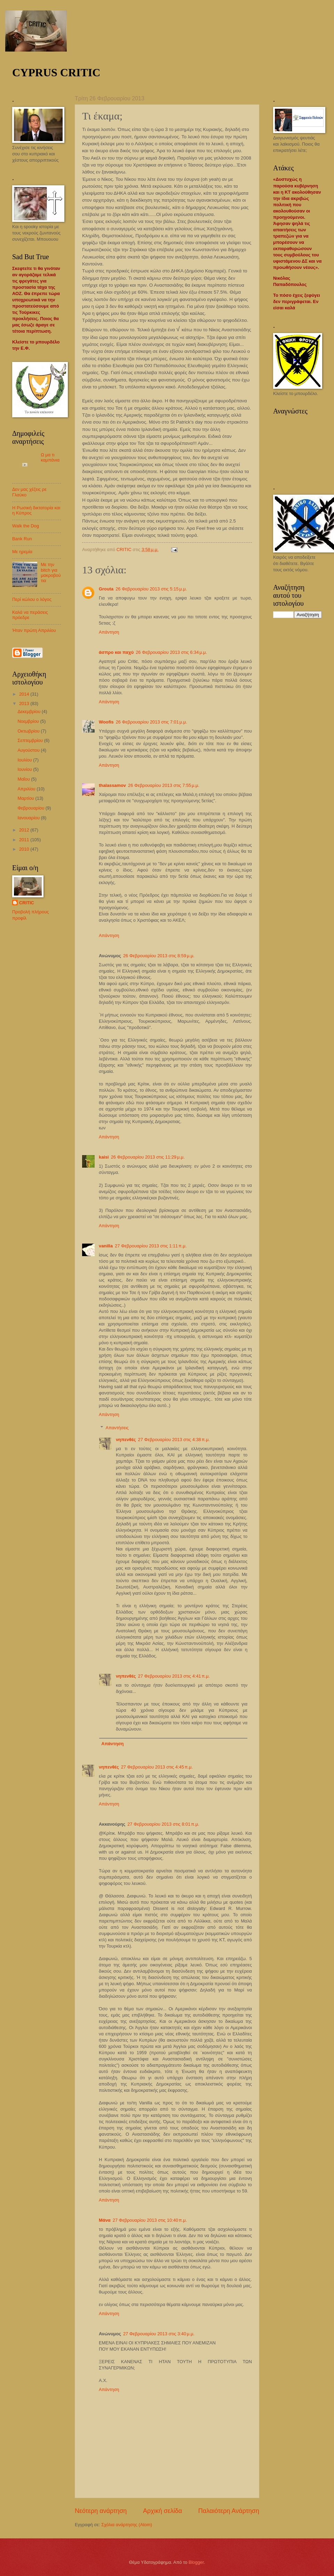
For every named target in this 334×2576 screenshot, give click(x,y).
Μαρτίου (26, 798)
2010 (24, 849)
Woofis (106, 722)
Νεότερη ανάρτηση (101, 2510)
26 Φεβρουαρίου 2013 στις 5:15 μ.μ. (151, 588)
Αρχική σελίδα (162, 2510)
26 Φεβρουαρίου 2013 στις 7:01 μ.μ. (151, 722)
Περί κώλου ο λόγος (31, 599)
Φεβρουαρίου (31, 808)
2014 (24, 694)
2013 (24, 703)
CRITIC (26, 902)
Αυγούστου (29, 750)
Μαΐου (24, 779)
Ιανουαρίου (29, 817)
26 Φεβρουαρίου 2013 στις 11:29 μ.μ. (148, 1157)
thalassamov (112, 785)
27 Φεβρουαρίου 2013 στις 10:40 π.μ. (150, 2220)
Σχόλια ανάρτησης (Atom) (126, 2524)
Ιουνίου (25, 769)
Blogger (196, 2562)
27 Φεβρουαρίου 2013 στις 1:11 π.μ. (150, 1245)
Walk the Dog (25, 525)
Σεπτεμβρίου (30, 740)
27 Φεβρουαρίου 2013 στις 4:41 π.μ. (174, 1676)
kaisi (104, 1157)
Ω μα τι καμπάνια (50, 457)
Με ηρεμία (22, 551)
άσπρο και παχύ (116, 652)
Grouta (106, 588)
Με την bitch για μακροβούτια (51, 572)
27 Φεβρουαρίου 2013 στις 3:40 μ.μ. (158, 2333)
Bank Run (22, 538)
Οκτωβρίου (29, 731)
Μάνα (105, 2220)
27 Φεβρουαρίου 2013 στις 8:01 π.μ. (163, 1824)
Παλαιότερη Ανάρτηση (228, 2510)
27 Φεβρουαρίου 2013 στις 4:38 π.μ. (174, 1439)
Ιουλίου (25, 760)
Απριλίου (27, 788)
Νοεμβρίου (28, 721)
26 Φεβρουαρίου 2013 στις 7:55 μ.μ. (163, 785)
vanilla (106, 1245)
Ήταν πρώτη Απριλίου (34, 630)
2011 (24, 839)
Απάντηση (109, 632)
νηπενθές (126, 1439)
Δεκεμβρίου (29, 711)
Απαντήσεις (117, 1427)
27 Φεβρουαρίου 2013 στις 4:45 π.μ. (157, 1767)
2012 (24, 830)
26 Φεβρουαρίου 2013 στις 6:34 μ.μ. (171, 652)
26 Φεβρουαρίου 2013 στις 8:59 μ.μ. (158, 955)
